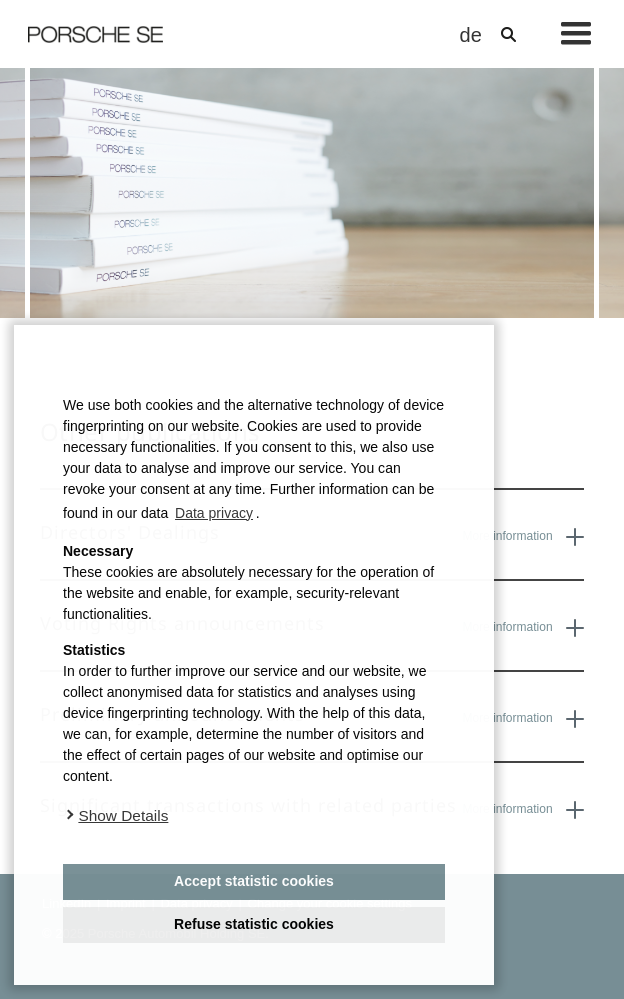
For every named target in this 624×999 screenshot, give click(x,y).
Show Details (123, 815)
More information (523, 537)
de (468, 35)
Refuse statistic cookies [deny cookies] (254, 924)
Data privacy (214, 513)
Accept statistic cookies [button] (254, 881)
